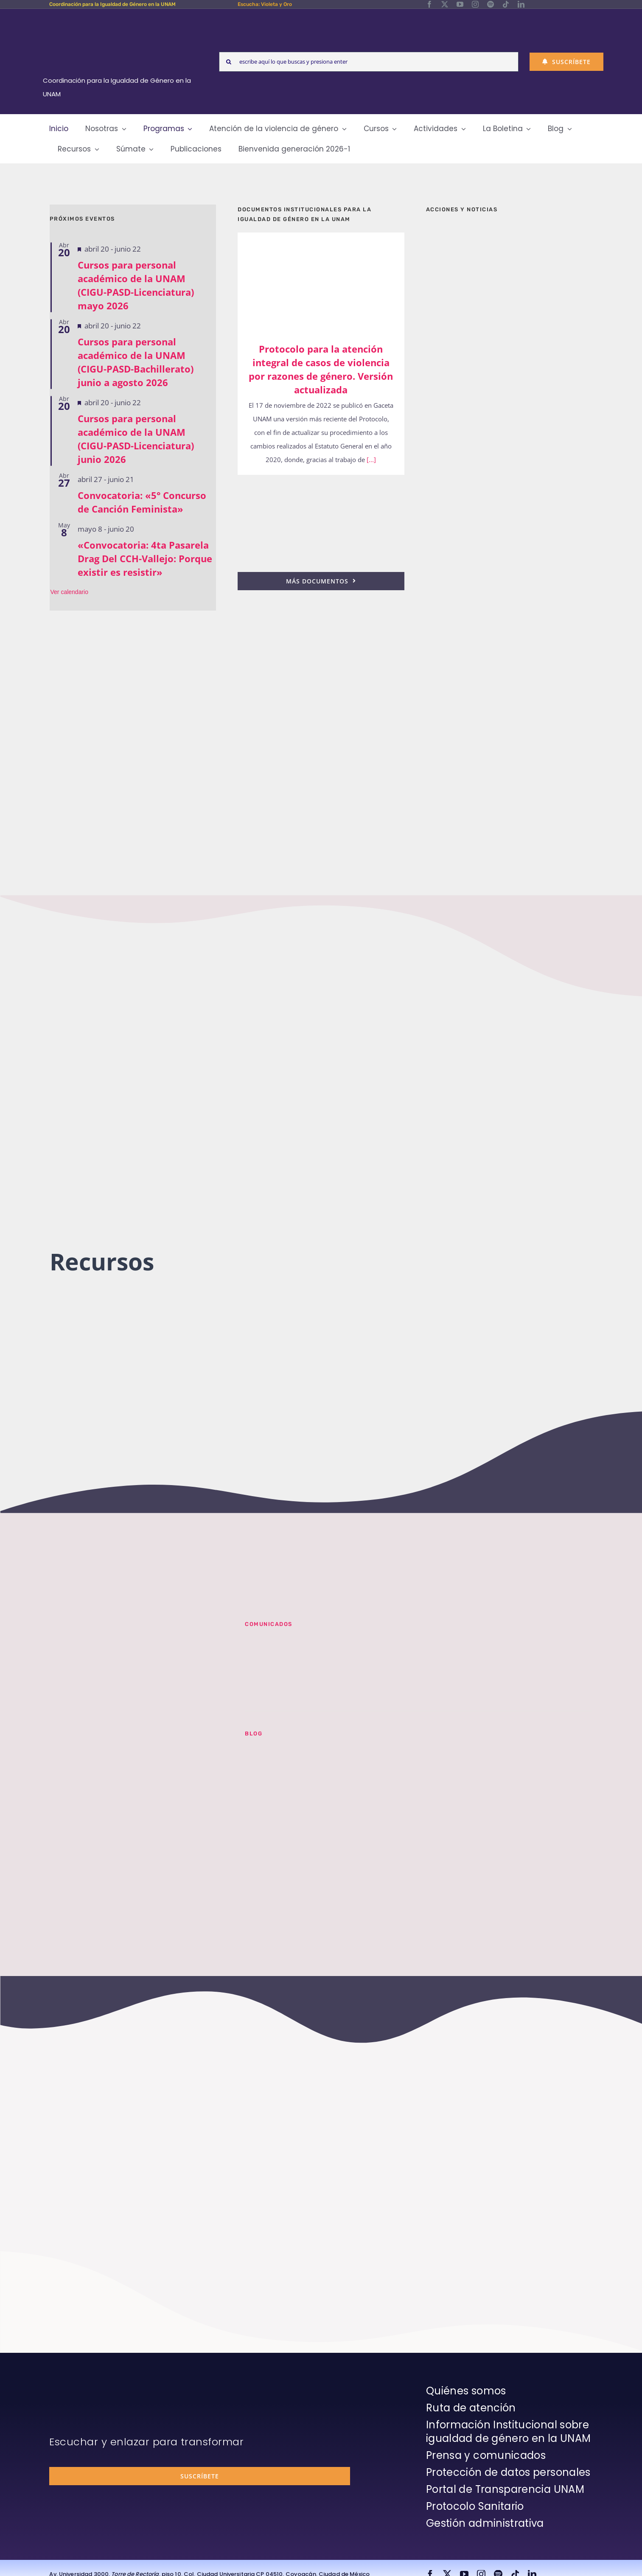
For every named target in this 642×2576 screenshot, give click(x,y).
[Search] (229, 62)
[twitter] (444, 4)
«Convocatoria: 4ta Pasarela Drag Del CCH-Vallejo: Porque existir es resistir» (145, 558)
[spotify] (490, 4)
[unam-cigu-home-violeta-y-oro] (509, 769)
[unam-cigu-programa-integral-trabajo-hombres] (509, 681)
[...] (370, 459)
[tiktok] (505, 4)
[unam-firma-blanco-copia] (73, 2386)
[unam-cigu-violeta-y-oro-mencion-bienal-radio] (137, 1631)
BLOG (253, 1733)
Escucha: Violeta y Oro (265, 4)
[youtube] (460, 4)
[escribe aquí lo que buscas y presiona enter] (369, 62)
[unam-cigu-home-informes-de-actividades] (509, 463)
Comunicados (268, 1624)
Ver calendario (69, 592)
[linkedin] (521, 4)
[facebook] (429, 4)
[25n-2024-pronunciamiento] (321, 486)
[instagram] (475, 4)
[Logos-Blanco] (120, 18)
